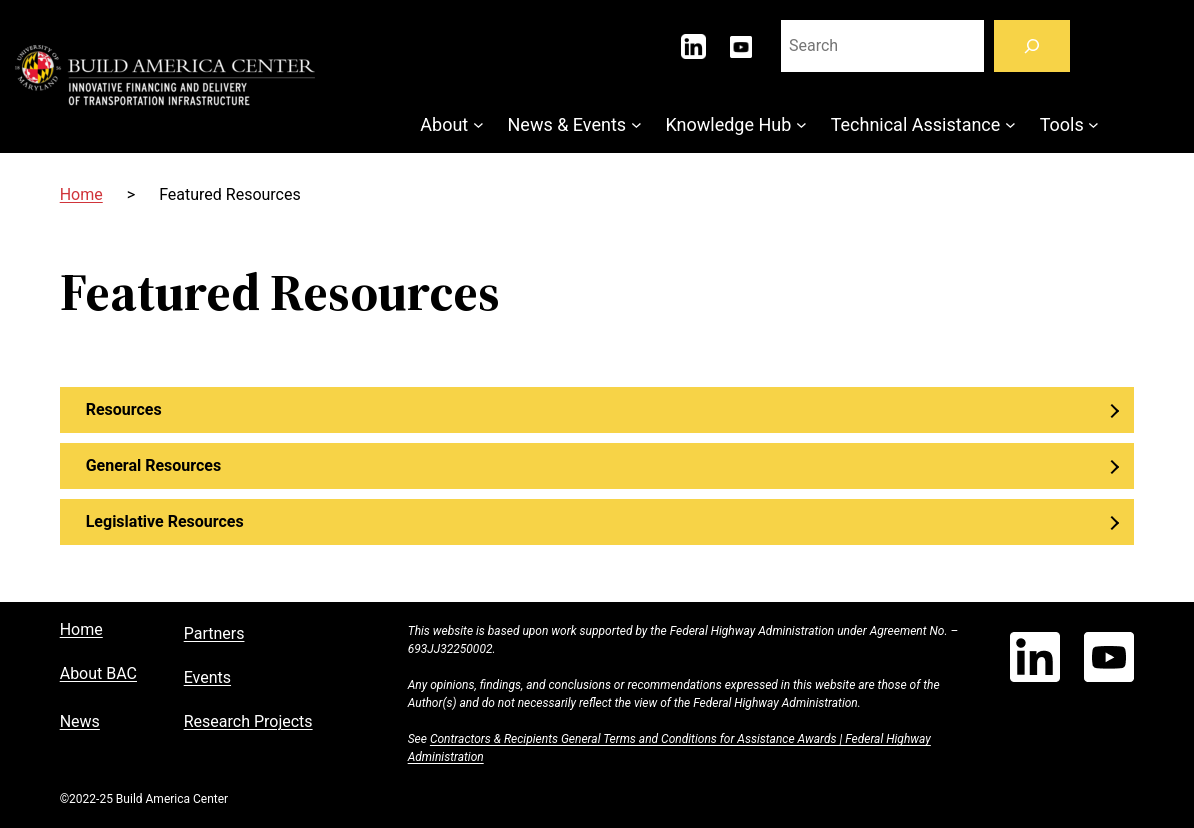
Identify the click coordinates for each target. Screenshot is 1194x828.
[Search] (1032, 46)
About (444, 124)
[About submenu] (478, 124)
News (80, 721)
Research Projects (248, 721)
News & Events (567, 124)
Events (207, 677)
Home (81, 194)
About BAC (98, 673)
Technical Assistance (916, 124)
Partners (214, 633)
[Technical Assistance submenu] (1010, 124)
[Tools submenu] (1093, 124)
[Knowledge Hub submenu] (801, 124)
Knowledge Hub (728, 124)
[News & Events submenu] (636, 124)
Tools (1062, 124)
